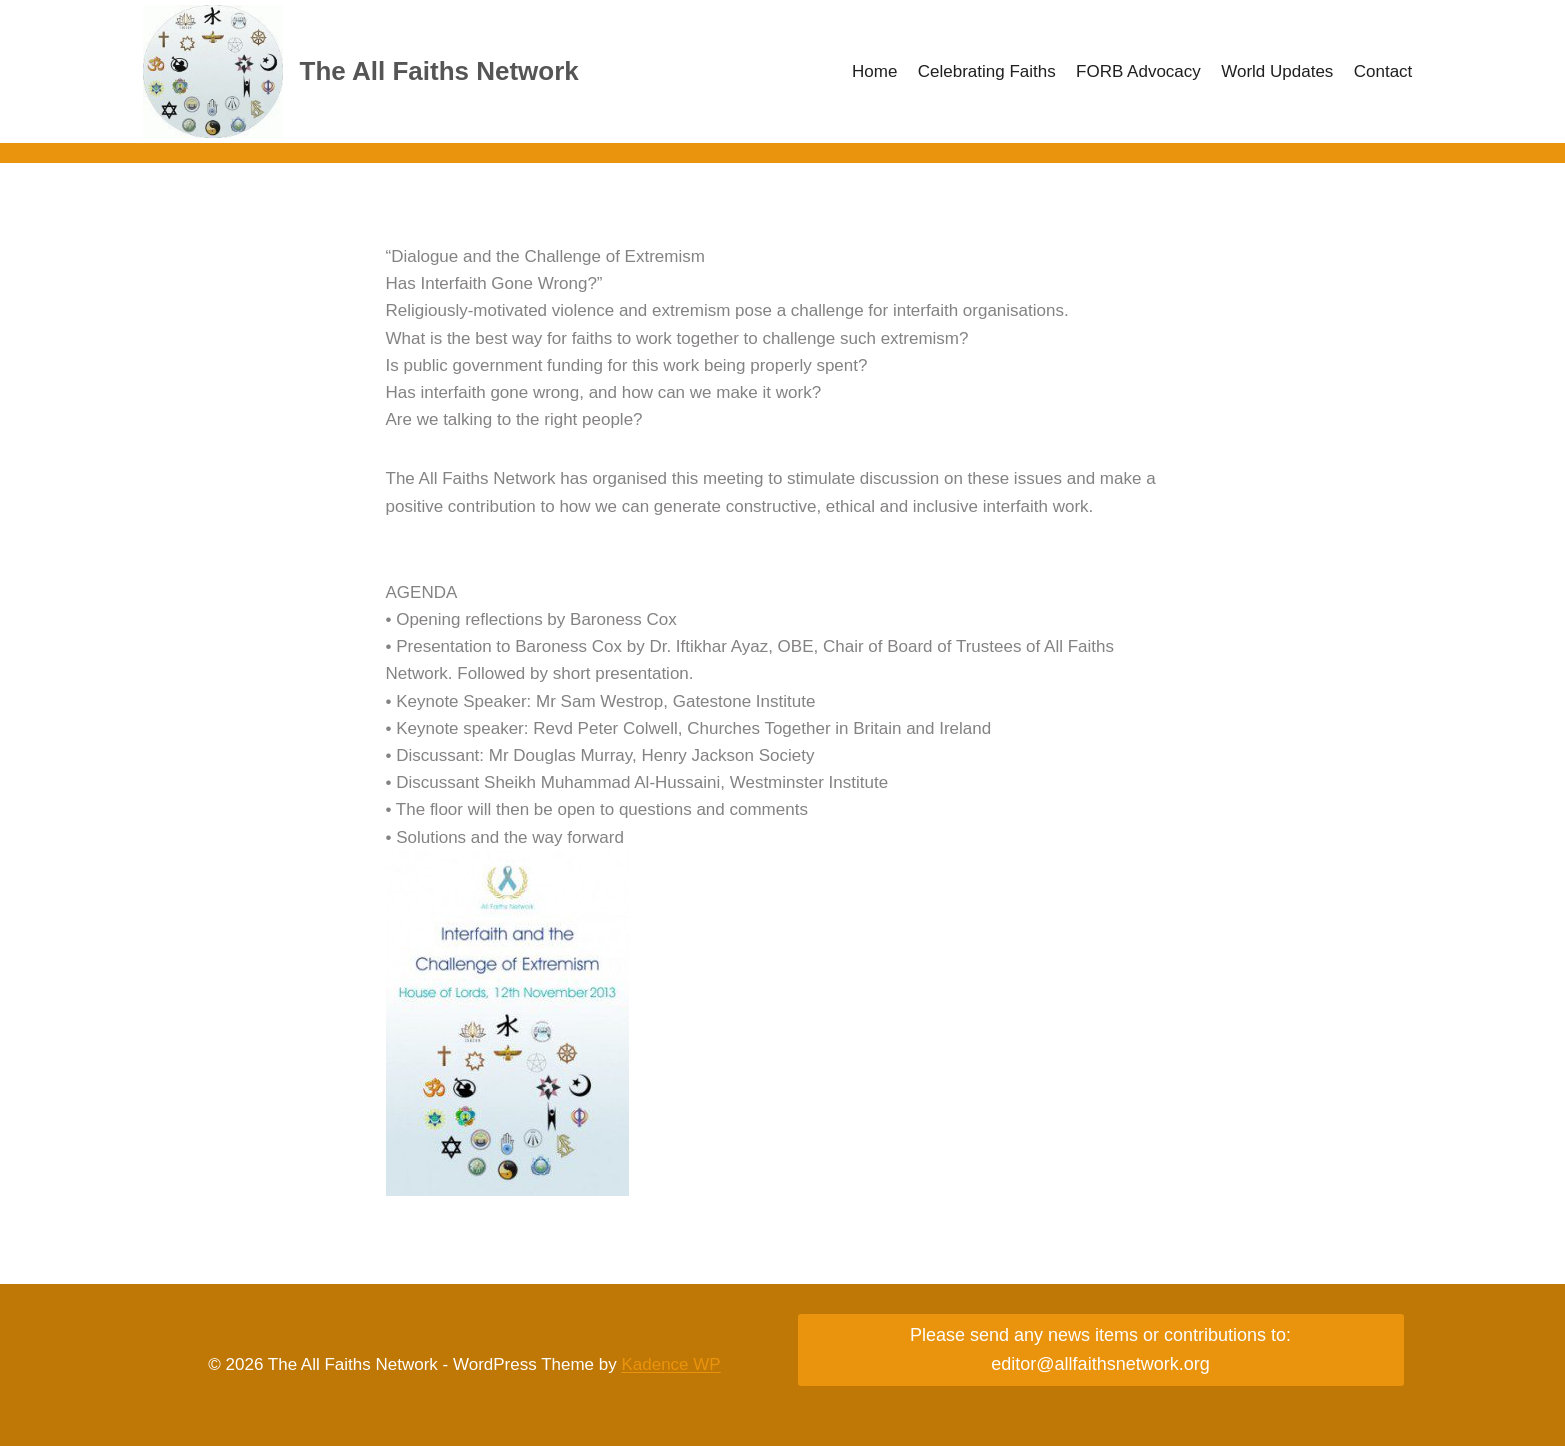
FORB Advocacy (1138, 71)
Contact (1383, 71)
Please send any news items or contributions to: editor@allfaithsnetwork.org (1100, 1349)
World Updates (1277, 71)
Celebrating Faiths (987, 71)
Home (874, 71)
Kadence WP (670, 1364)
